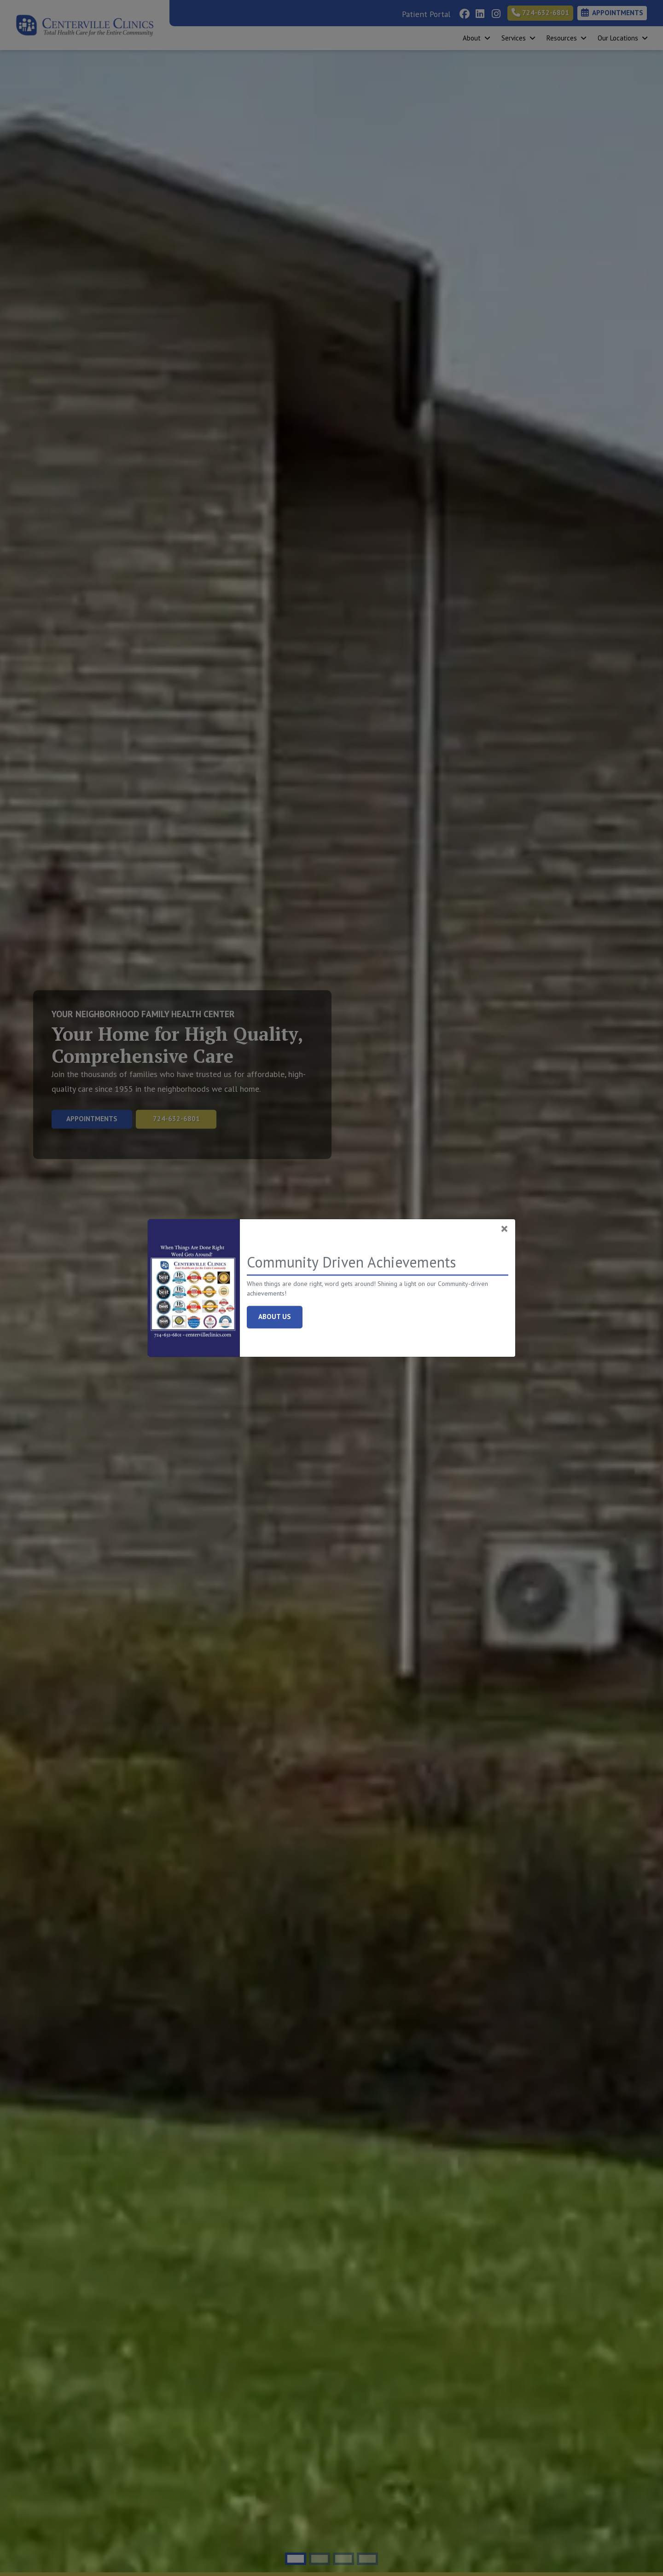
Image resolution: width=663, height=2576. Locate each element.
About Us (280, 1316)
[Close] (504, 1228)
